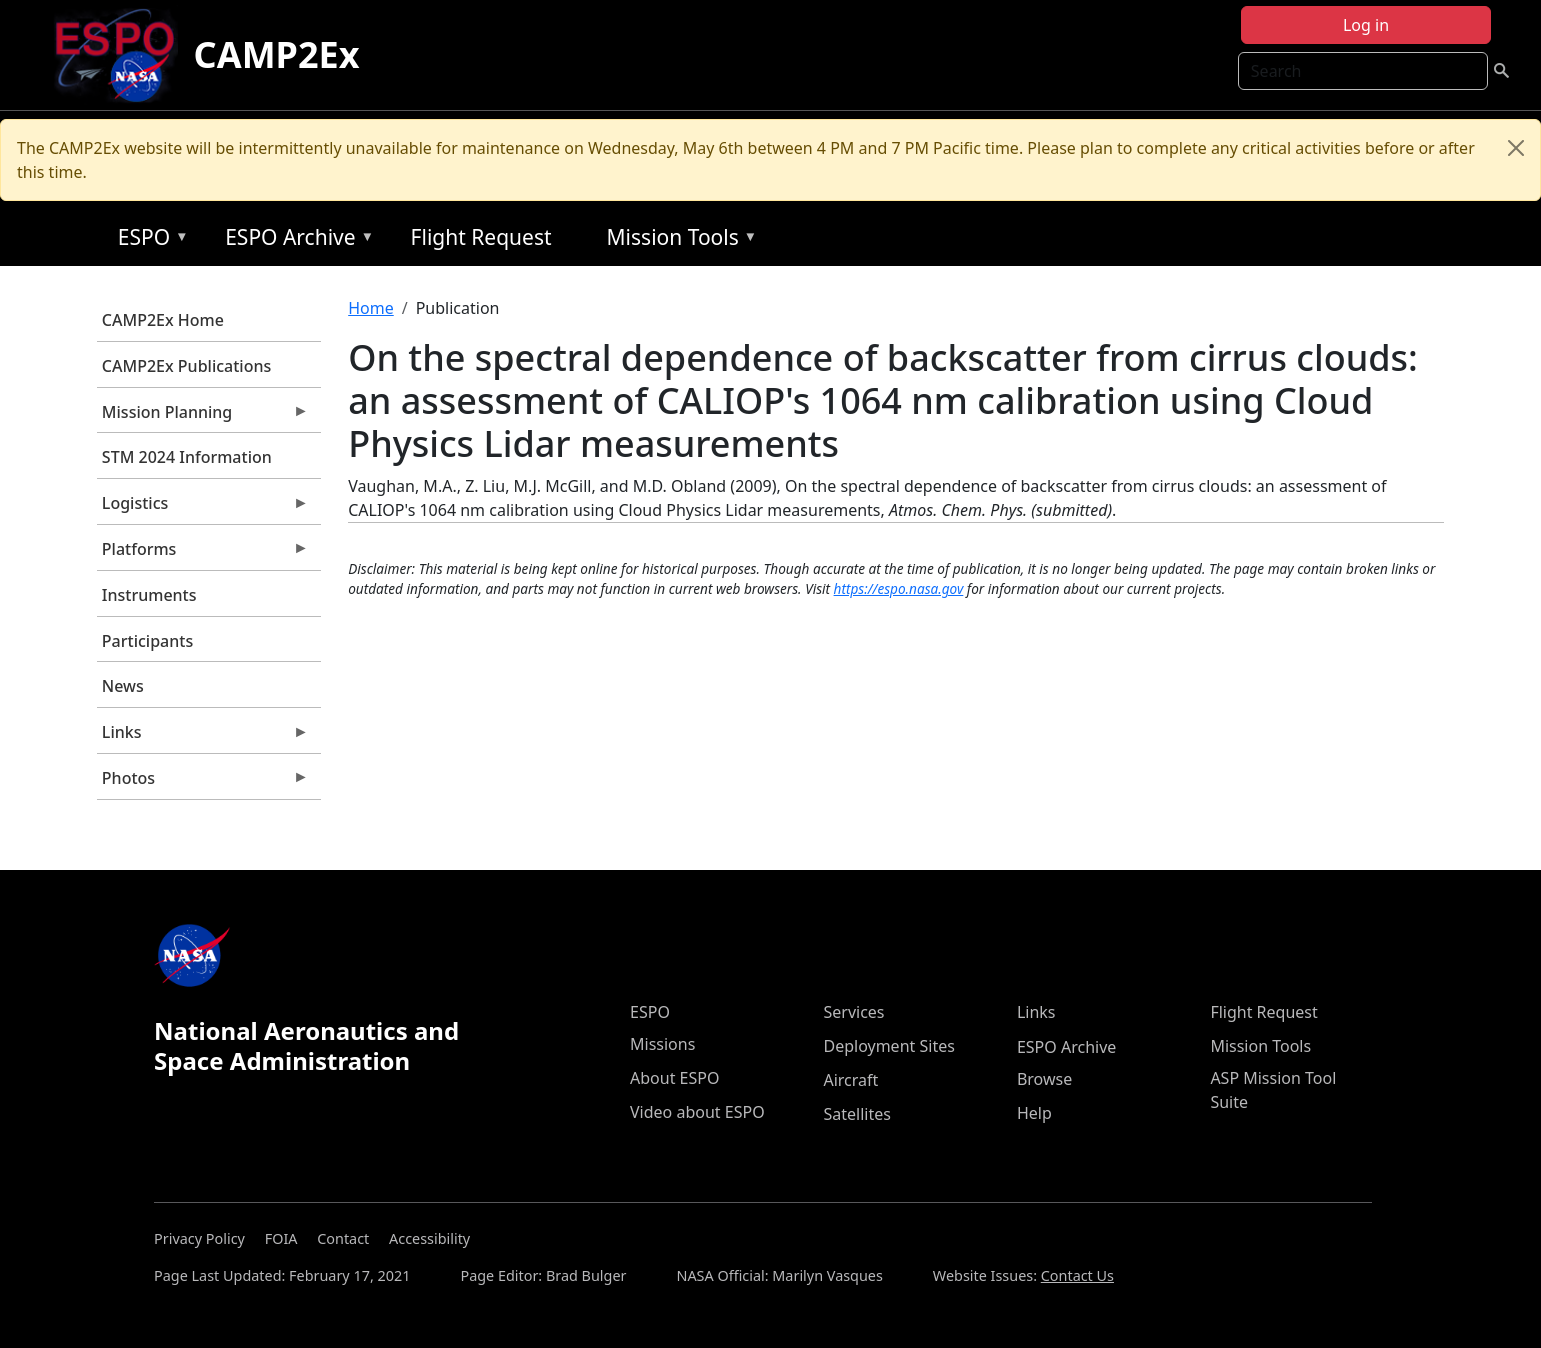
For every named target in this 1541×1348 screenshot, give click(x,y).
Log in (1366, 25)
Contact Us (1077, 1275)
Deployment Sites (888, 1046)
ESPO (148, 240)
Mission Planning (203, 417)
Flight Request (481, 237)
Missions (662, 1044)
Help (1034, 1113)
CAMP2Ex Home (163, 320)
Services (853, 1012)
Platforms (203, 554)
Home (371, 308)
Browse (1044, 1079)
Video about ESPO (697, 1112)
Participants (147, 641)
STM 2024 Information (187, 457)
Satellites (856, 1114)
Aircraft (850, 1080)
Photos (203, 783)
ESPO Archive (294, 240)
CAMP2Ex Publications (186, 366)
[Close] (1516, 148)
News (123, 686)
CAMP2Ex (277, 54)
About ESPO (674, 1078)
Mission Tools (677, 240)
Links (203, 737)
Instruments (149, 595)
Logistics (203, 508)
